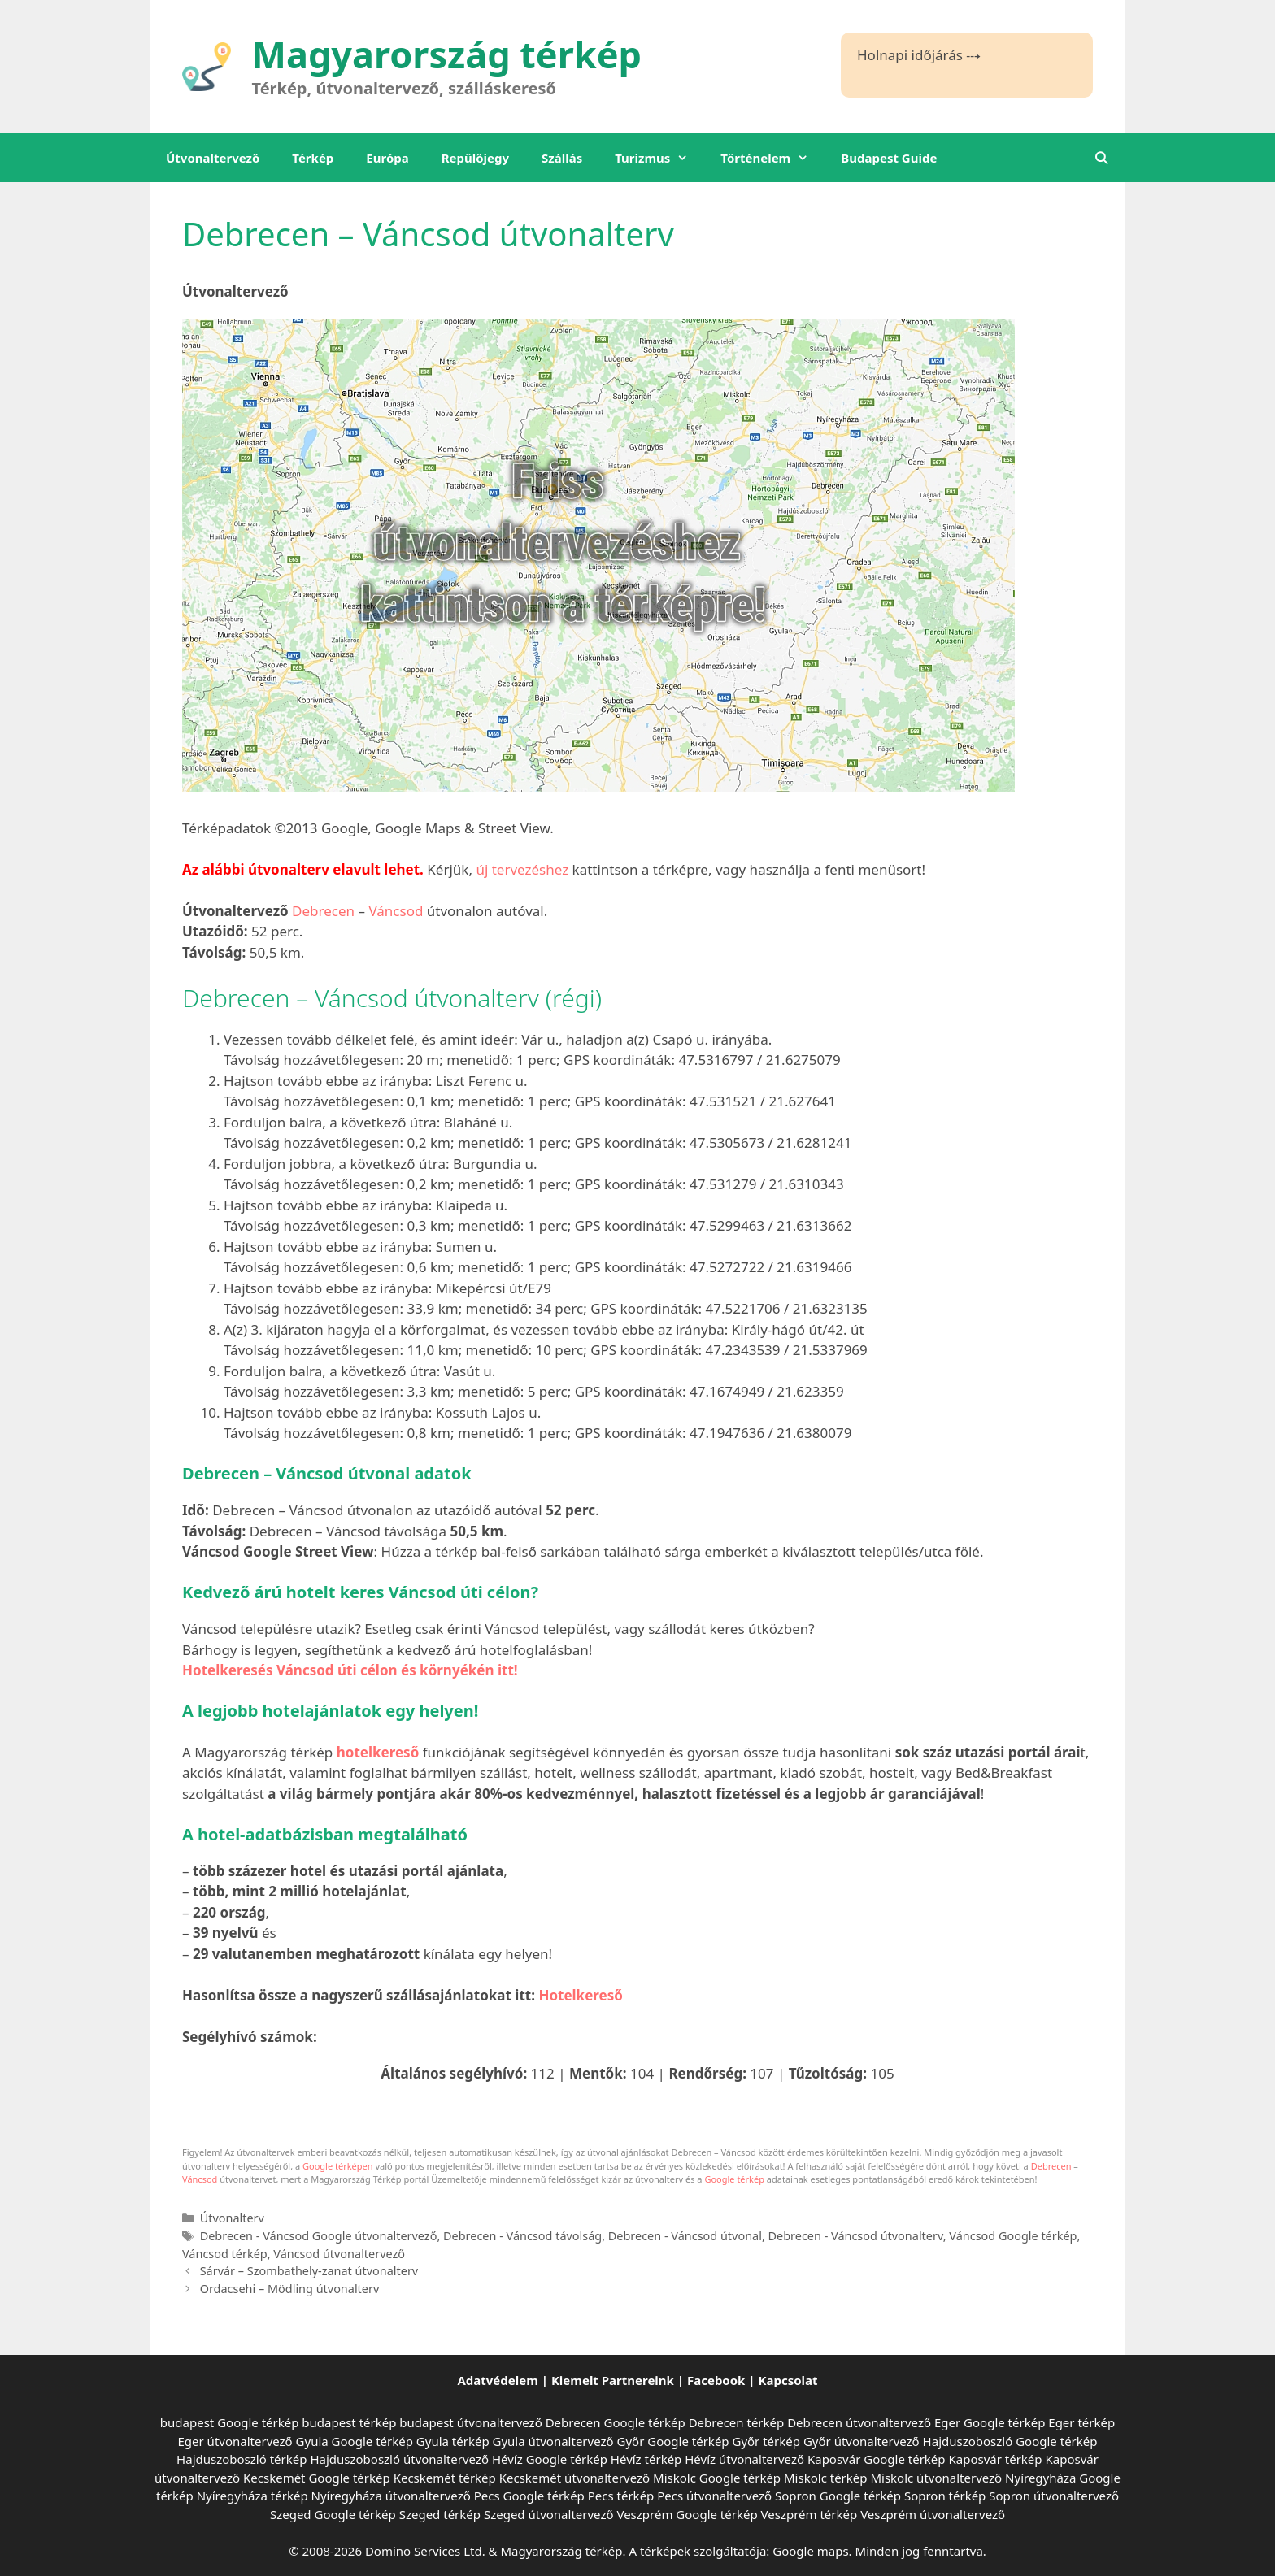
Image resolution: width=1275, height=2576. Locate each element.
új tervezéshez (522, 869)
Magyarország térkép (447, 54)
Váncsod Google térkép (1013, 2236)
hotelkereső (378, 1752)
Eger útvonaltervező (235, 2441)
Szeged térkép (440, 2514)
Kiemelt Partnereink (612, 2380)
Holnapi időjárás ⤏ (919, 55)
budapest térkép (349, 2422)
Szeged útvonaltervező (549, 2514)
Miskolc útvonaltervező (936, 2478)
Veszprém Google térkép (686, 2514)
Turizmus (659, 157)
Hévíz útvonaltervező (744, 2459)
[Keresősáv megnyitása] (1101, 157)
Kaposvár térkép (995, 2459)
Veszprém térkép (809, 2514)
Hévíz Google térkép (549, 2459)
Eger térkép (1081, 2422)
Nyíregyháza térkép (252, 2495)
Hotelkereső (580, 1995)
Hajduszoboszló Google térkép (1010, 2441)
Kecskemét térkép (445, 2478)
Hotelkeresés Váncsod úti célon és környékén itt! (350, 1670)
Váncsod (395, 910)
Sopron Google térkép (838, 2495)
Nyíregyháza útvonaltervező (391, 2495)
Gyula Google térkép (354, 2441)
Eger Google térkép (989, 2422)
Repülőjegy (475, 158)
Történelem (772, 157)
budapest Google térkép (229, 2422)
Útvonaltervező (212, 158)
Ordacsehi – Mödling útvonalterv (290, 2288)
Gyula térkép (453, 2441)
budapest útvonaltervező (470, 2422)
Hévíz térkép (646, 2459)
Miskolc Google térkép (717, 2478)
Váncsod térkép (225, 2253)
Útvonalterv (232, 2218)
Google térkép (734, 2179)
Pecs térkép (621, 2495)
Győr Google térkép (673, 2441)
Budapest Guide (889, 158)
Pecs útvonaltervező (714, 2495)
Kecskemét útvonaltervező (574, 2478)
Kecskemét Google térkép (316, 2478)
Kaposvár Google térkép (876, 2459)
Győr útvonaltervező (861, 2441)
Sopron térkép (945, 2495)
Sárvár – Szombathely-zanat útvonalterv (309, 2270)
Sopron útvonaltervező (1054, 2495)
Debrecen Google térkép (615, 2422)
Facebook (716, 2380)
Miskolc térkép (825, 2478)
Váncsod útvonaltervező (339, 2253)
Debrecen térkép (737, 2422)
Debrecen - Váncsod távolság (522, 2236)
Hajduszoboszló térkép (241, 2459)
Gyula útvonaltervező (553, 2441)
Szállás (562, 158)
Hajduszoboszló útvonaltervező (399, 2459)
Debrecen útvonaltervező (859, 2422)
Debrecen (323, 910)
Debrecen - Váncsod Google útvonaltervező (318, 2236)
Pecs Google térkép (529, 2495)
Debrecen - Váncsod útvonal (685, 2236)
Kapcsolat (788, 2380)
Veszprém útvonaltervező (932, 2514)
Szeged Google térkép (333, 2514)
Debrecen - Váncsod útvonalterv (855, 2236)
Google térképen (337, 2166)
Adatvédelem (497, 2380)
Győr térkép (766, 2441)
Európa (387, 158)
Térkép (312, 158)
